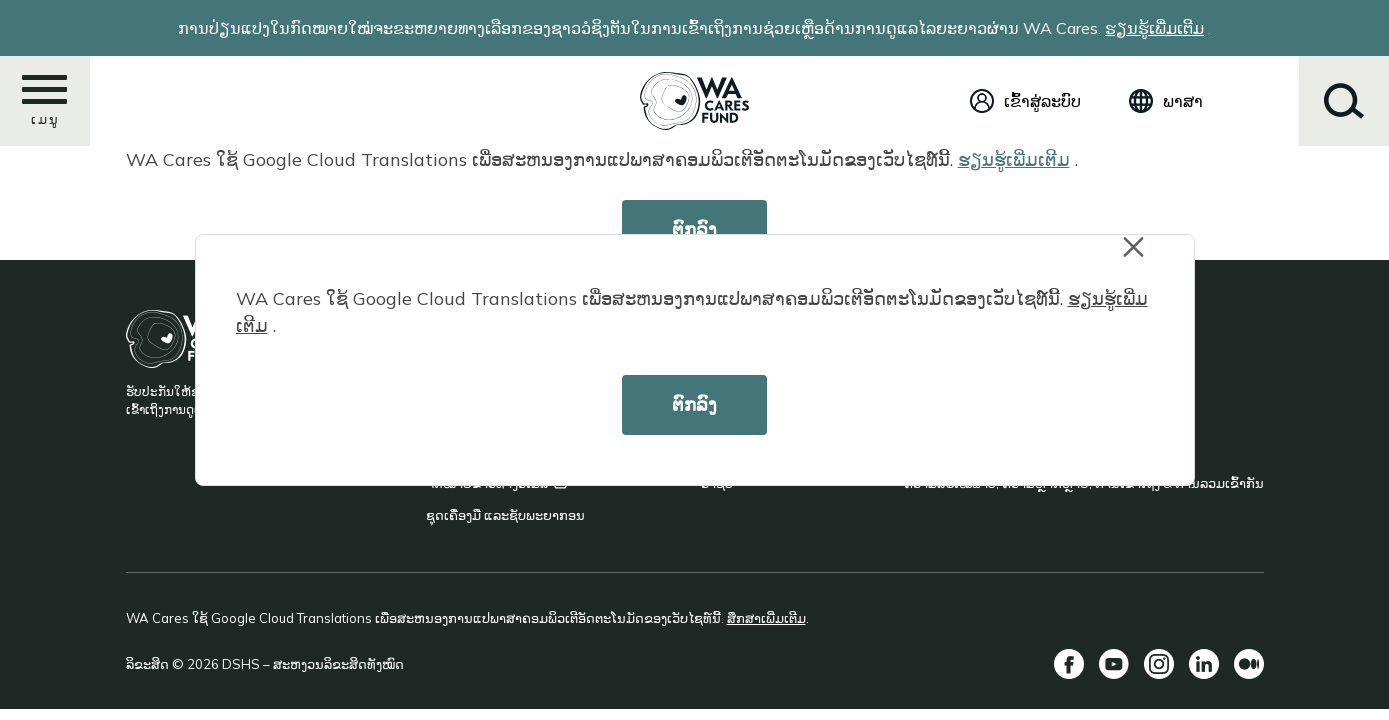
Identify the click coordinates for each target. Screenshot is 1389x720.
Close (1143, 257)
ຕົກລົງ (694, 404)
